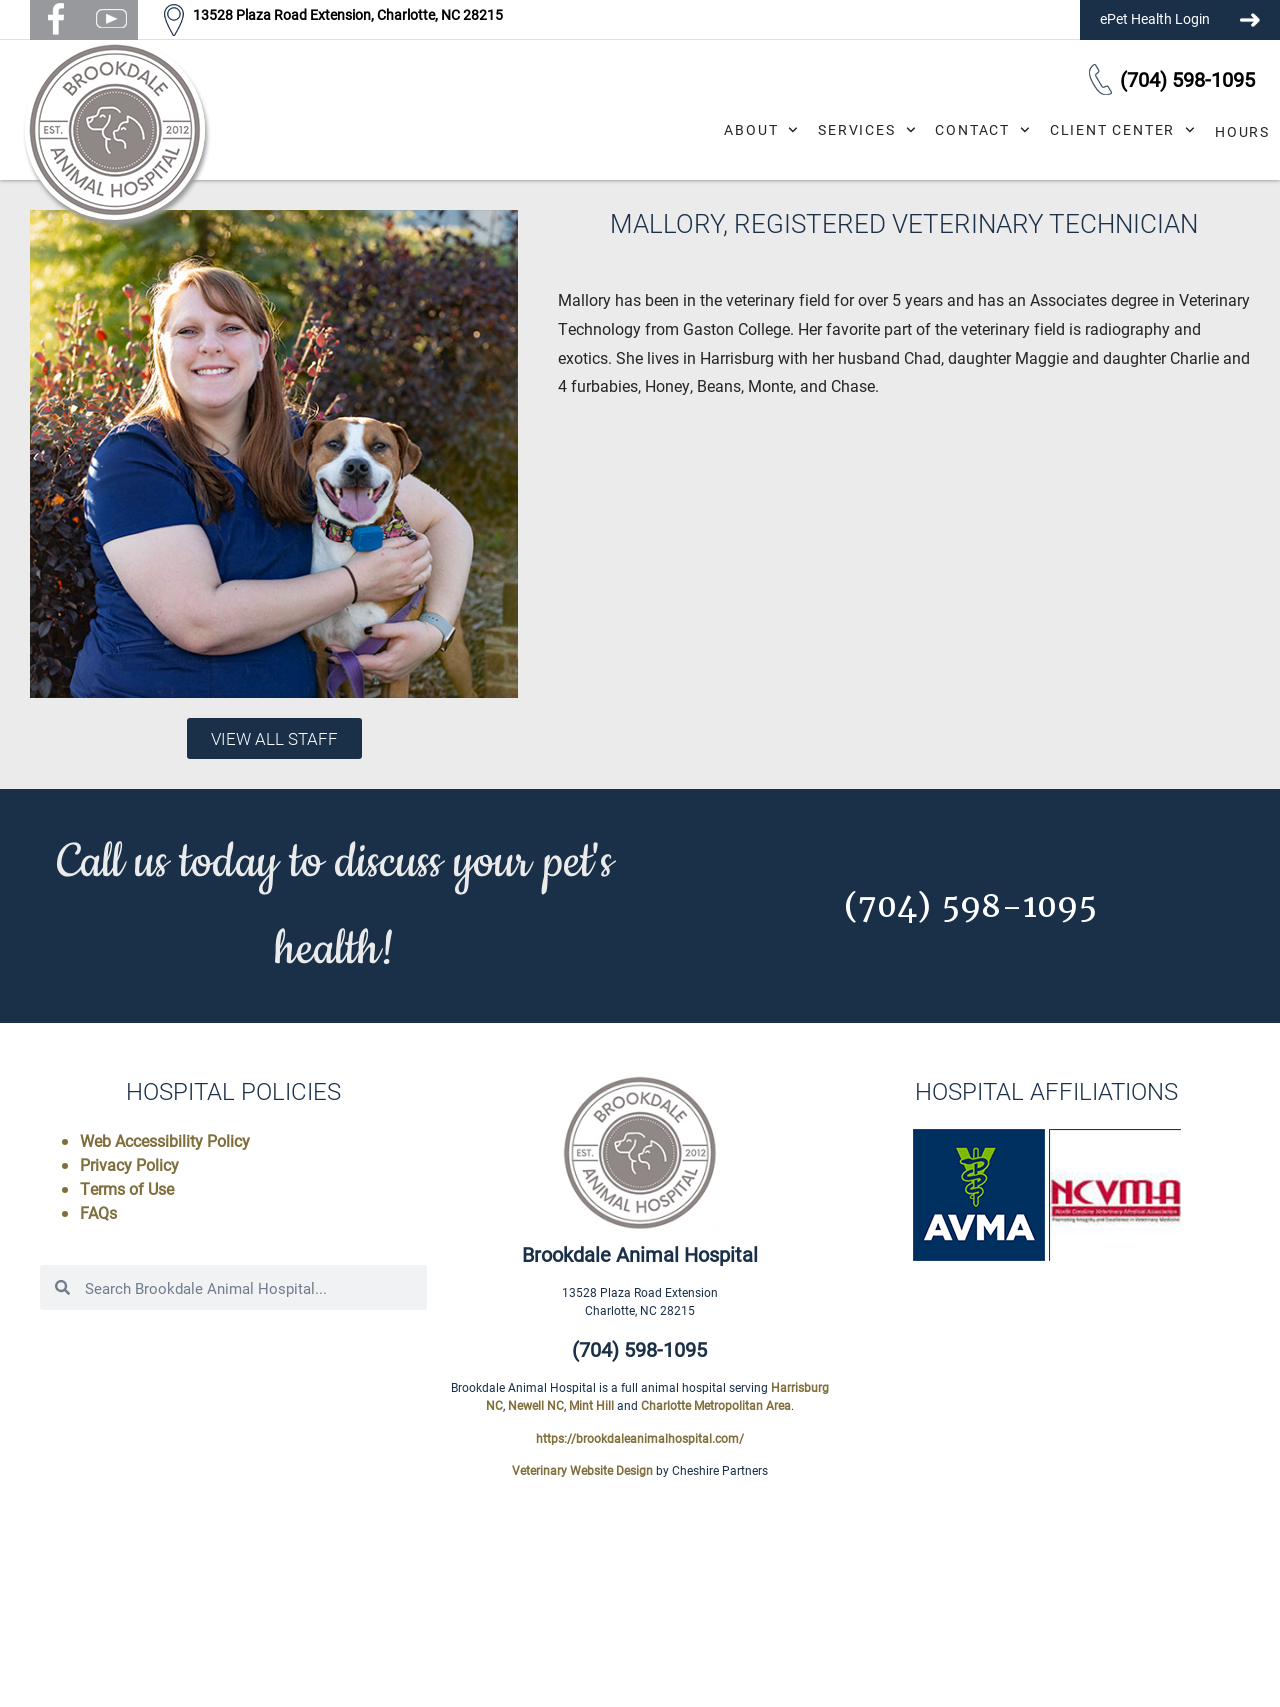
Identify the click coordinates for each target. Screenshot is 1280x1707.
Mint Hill (591, 1405)
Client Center (1122, 130)
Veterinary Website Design (582, 1470)
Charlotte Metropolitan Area (716, 1405)
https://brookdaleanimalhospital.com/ (640, 1438)
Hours (1242, 131)
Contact (982, 130)
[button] (56, 19)
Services (866, 130)
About (761, 130)
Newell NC (536, 1405)
